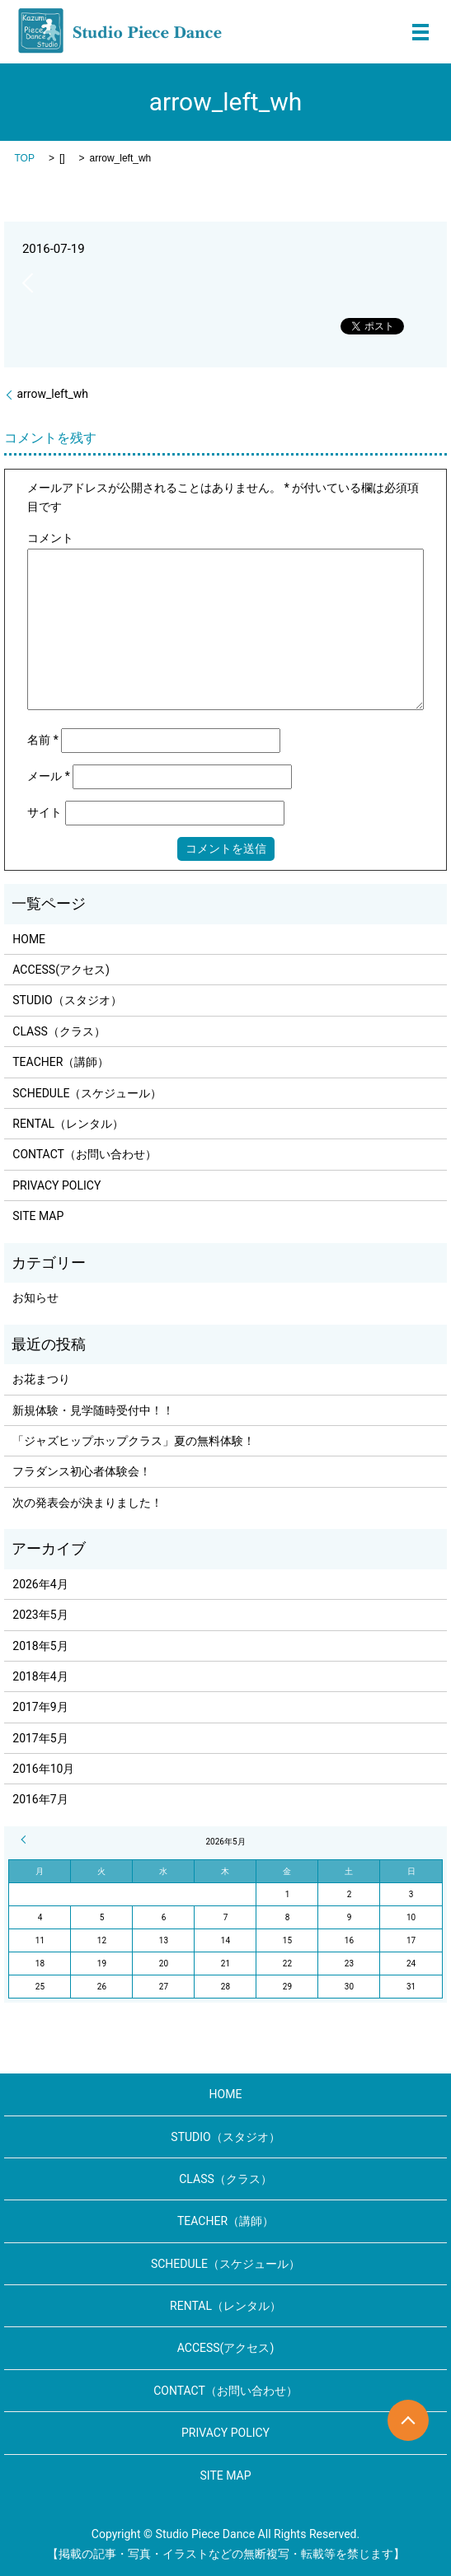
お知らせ (35, 1297)
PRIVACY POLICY (56, 1185)
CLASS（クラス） (59, 1031)
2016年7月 (40, 1799)
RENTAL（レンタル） (68, 1123)
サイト (44, 812)
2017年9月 (40, 1706)
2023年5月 (40, 1614)
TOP (24, 158)
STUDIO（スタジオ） (66, 1000)
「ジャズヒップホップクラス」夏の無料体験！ (133, 1440)
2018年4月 (40, 1676)
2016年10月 (43, 1768)
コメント (50, 538)
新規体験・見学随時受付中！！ (93, 1410)
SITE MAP (37, 1216)
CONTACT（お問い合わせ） (84, 1154)
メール (48, 776)
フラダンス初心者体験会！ (81, 1471)
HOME (28, 939)
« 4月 (26, 1839)
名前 (43, 739)
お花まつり (41, 1379)
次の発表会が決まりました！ (87, 1502)
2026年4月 (40, 1584)
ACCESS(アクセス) (61, 969)
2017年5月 (40, 1738)
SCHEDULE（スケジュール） (87, 1093)
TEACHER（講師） (60, 1061)
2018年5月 (40, 1646)
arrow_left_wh (52, 393)
